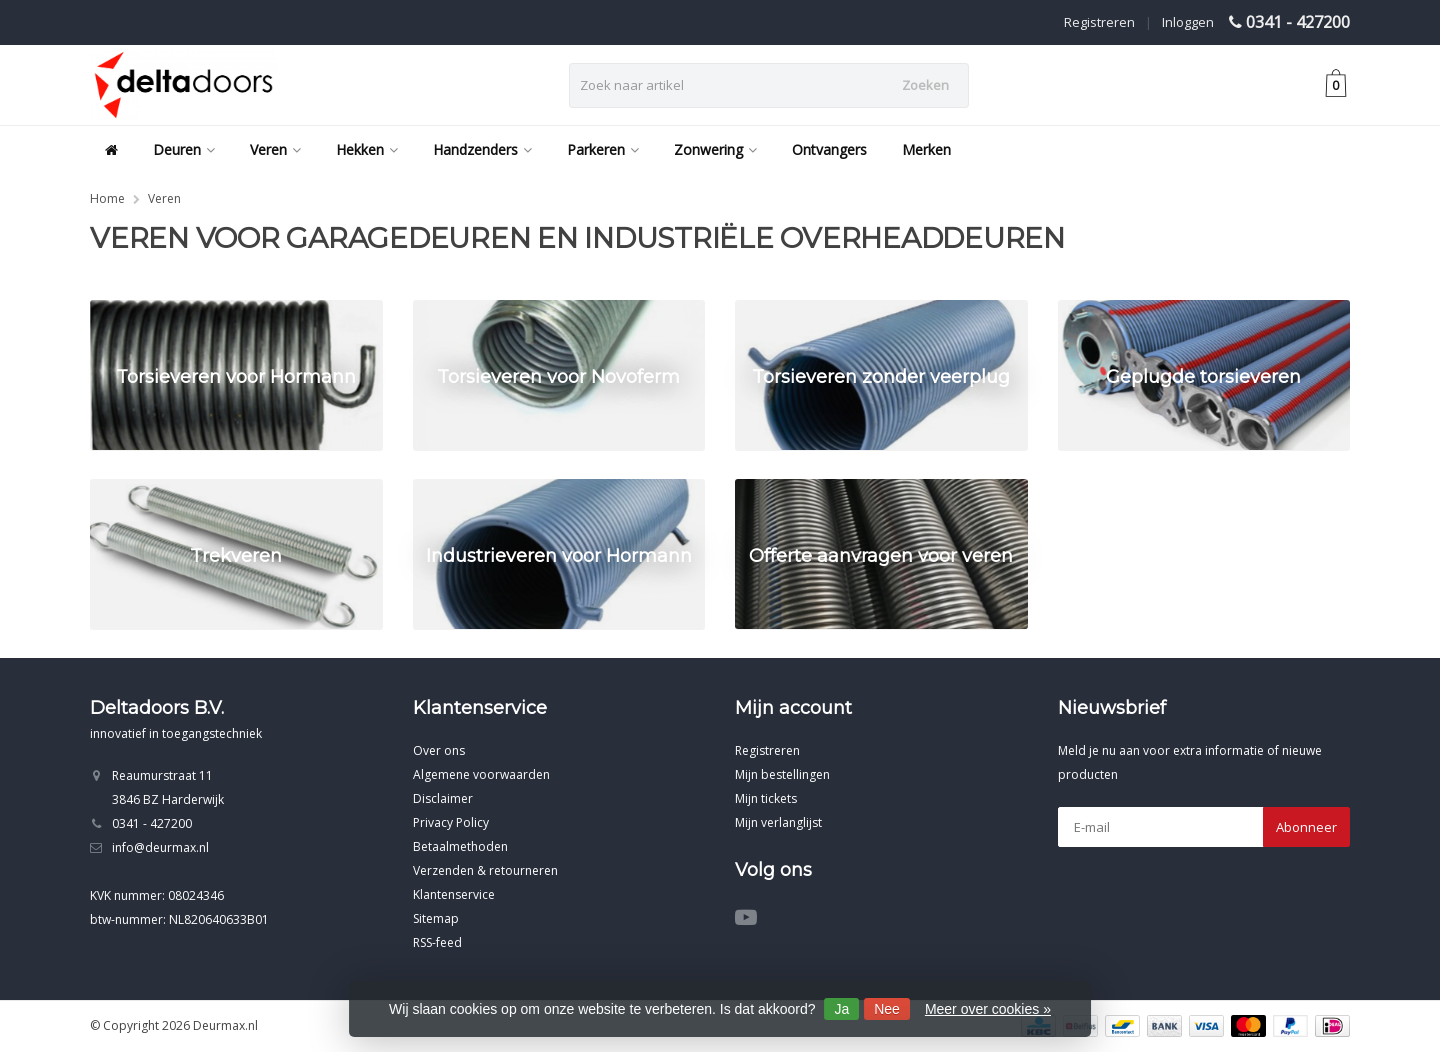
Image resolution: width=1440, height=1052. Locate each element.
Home (107, 198)
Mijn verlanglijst (778, 822)
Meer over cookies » (988, 1009)
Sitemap (436, 918)
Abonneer (1306, 827)
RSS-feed (437, 942)
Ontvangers (829, 149)
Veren (275, 149)
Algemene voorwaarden (481, 774)
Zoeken (925, 85)
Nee (887, 1009)
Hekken (367, 149)
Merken (926, 149)
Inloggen (1188, 22)
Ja (841, 1009)
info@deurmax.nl (160, 847)
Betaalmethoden (460, 846)
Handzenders (482, 149)
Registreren (1099, 22)
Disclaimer (443, 798)
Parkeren (603, 149)
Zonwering (715, 149)
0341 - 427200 (1298, 22)
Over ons (439, 750)
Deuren (184, 149)
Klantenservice (454, 894)
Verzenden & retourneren (485, 870)
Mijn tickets (766, 798)
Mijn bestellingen (782, 774)
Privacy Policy (451, 822)
